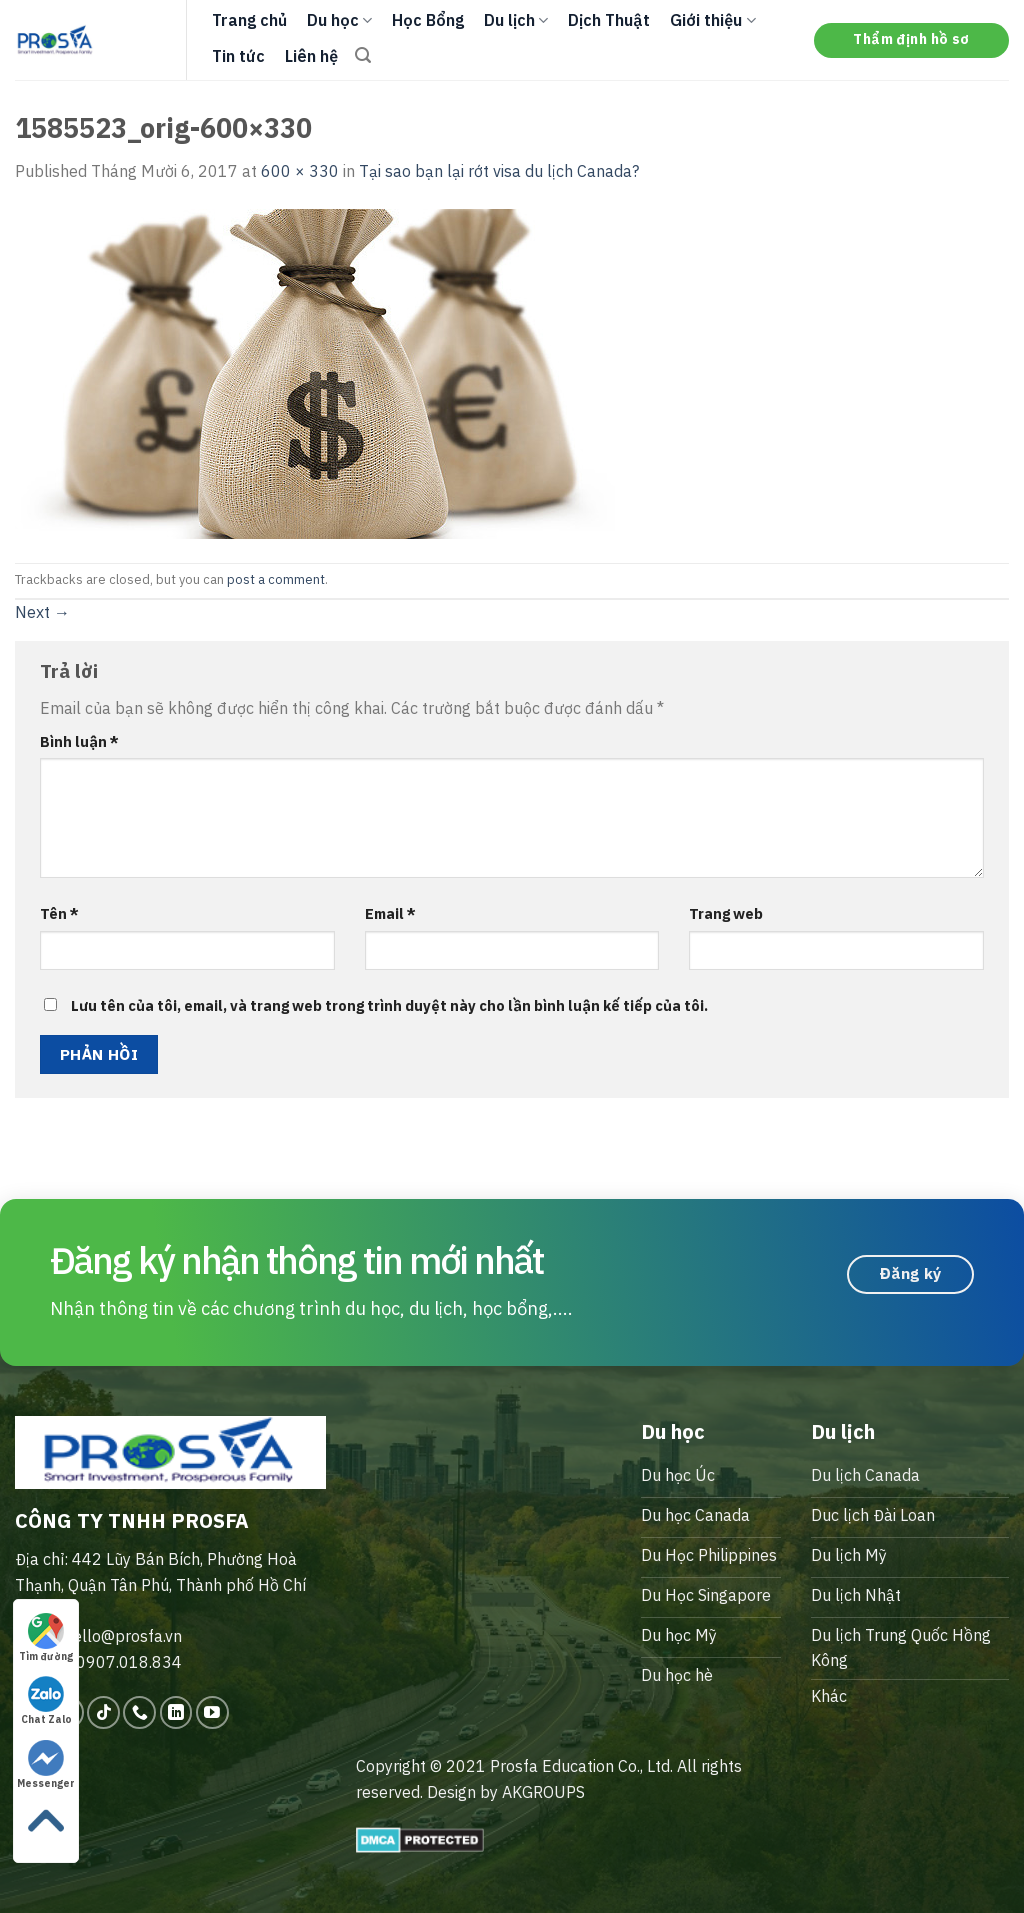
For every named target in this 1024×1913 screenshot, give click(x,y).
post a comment (276, 579)
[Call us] (139, 1712)
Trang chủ (249, 20)
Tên (59, 913)
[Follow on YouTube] (212, 1712)
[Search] (363, 55)
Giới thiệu (712, 20)
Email (390, 913)
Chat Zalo (46, 1701)
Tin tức (238, 56)
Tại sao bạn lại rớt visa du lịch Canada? (499, 171)
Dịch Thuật (609, 20)
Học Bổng (428, 20)
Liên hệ (311, 56)
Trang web (726, 913)
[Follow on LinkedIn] (176, 1712)
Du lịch (516, 20)
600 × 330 (300, 171)
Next (42, 612)
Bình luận (79, 741)
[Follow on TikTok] (103, 1712)
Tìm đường (46, 1638)
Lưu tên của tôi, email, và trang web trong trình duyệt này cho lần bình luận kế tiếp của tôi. (389, 1005)
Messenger (46, 1765)
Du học (339, 20)
